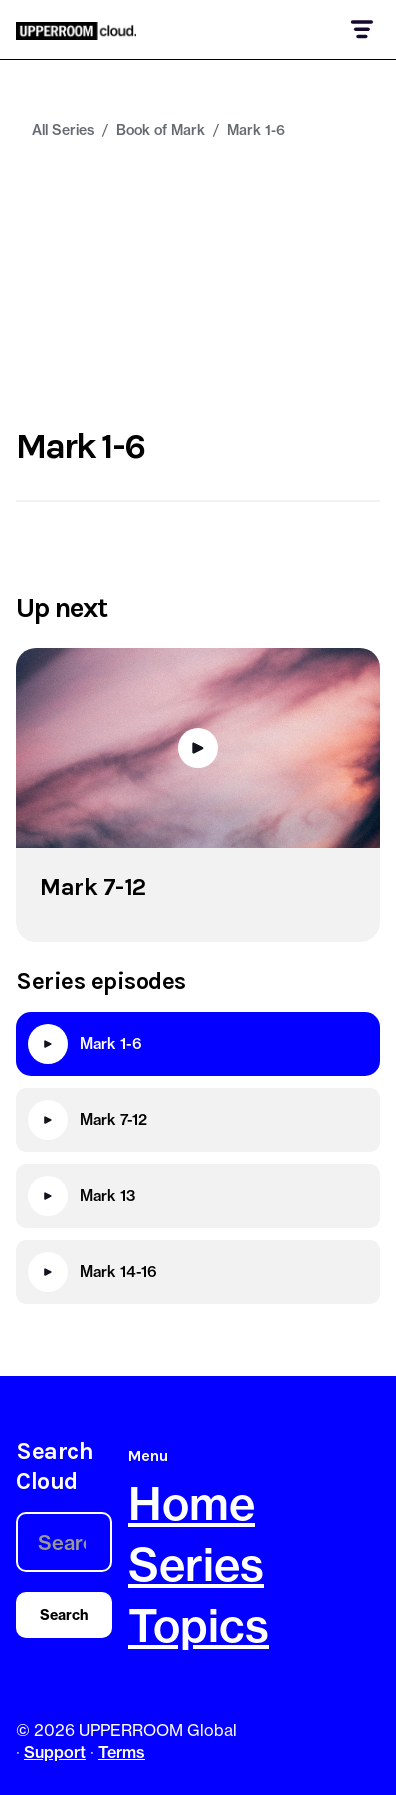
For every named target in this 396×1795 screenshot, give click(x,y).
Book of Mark (160, 130)
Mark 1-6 (256, 130)
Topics (198, 1625)
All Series (63, 130)
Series (196, 1564)
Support (55, 1752)
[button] (360, 29)
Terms (121, 1752)
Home (191, 1503)
